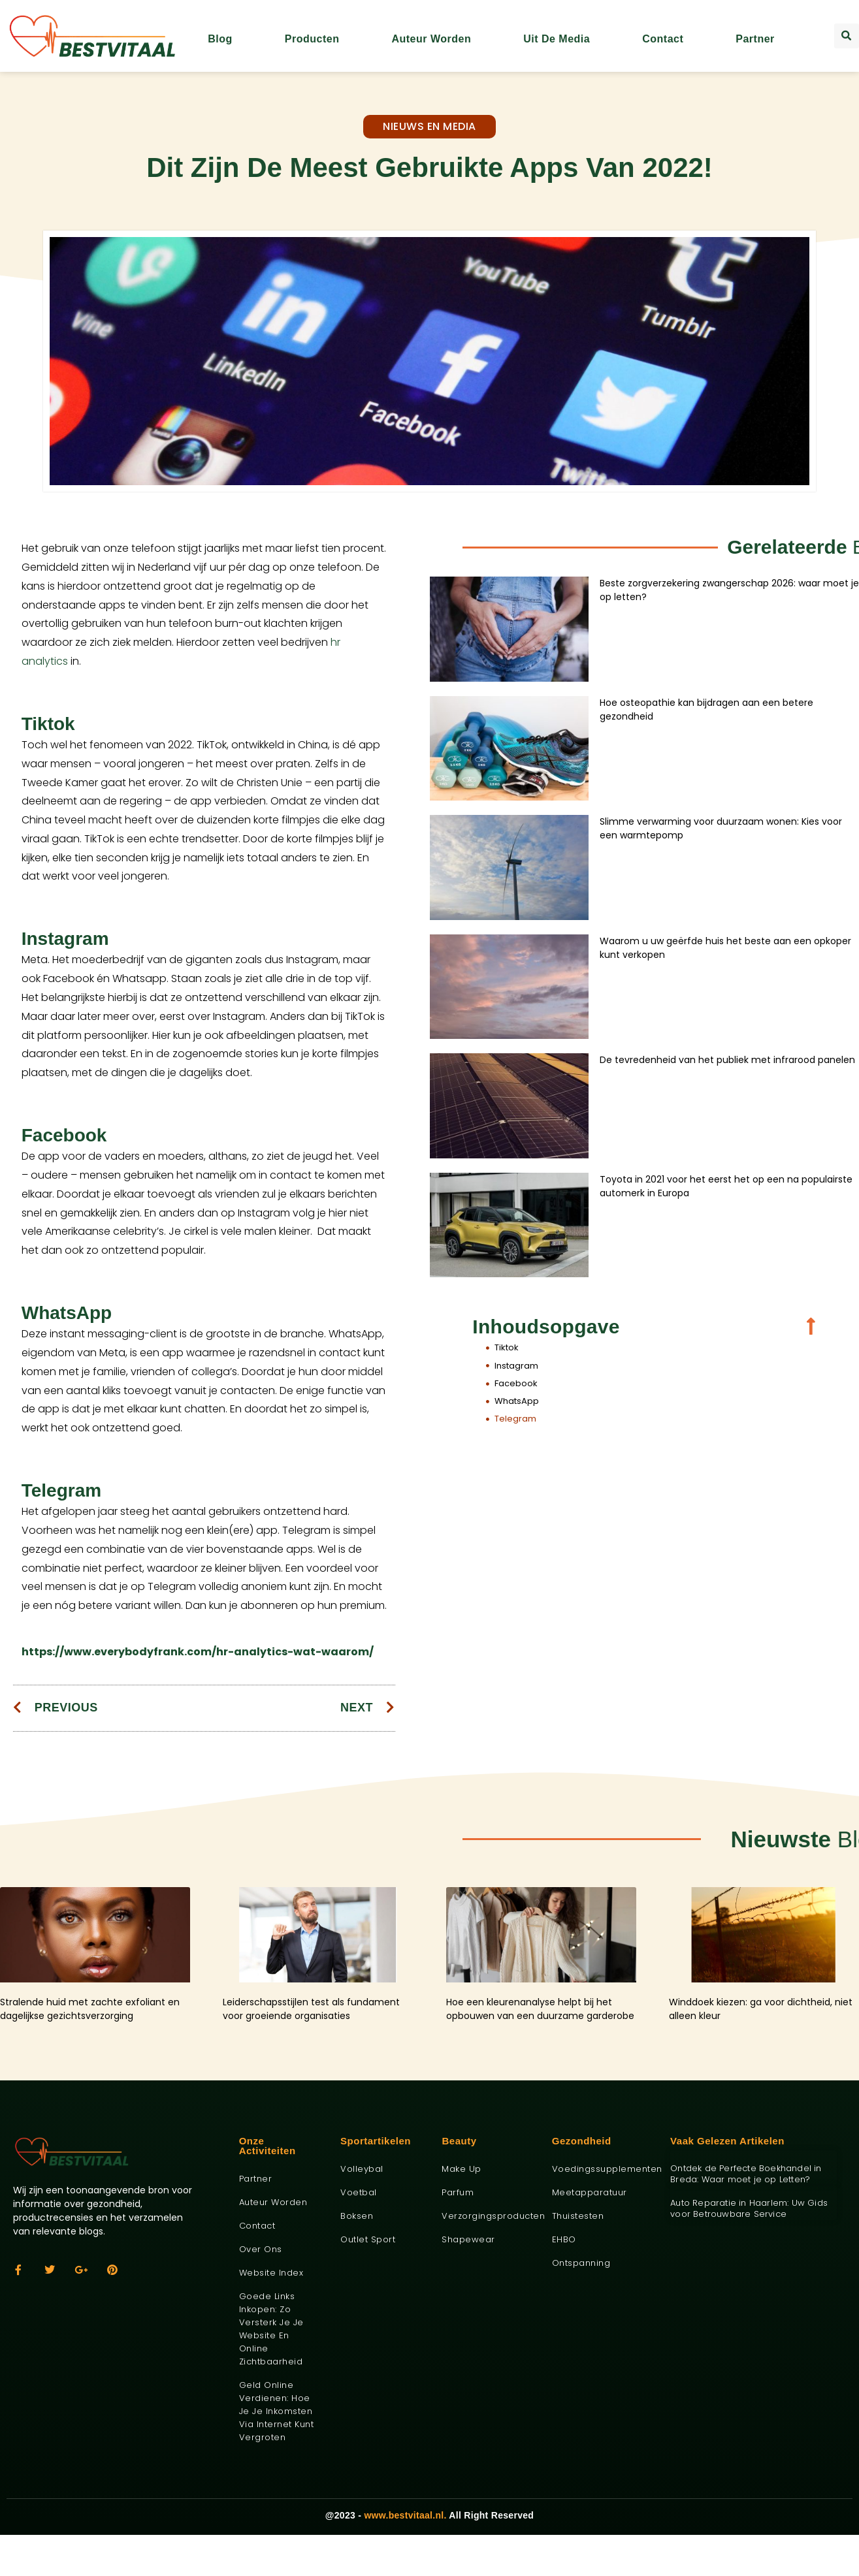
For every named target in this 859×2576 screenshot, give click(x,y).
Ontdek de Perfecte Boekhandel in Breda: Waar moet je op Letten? (745, 2174)
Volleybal (361, 2169)
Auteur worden (431, 38)
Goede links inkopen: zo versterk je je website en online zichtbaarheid (271, 2329)
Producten (312, 38)
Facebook (516, 1383)
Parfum (458, 2192)
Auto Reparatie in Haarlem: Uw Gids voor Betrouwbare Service (749, 2208)
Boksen (356, 2216)
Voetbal (358, 2192)
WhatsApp (516, 1401)
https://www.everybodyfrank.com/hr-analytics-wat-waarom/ (198, 1651)
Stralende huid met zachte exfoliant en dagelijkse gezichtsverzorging (90, 2009)
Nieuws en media (429, 126)
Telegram (515, 1418)
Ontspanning (581, 2263)
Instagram (516, 1366)
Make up (461, 2169)
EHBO (564, 2239)
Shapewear (468, 2239)
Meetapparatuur (589, 2192)
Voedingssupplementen (601, 2169)
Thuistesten (578, 2216)
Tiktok (506, 1347)
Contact (662, 38)
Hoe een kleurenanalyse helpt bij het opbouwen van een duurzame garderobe (540, 2009)
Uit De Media (556, 38)
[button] (846, 36)
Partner (755, 38)
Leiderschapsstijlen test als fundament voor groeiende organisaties (311, 2009)
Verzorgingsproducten (487, 2216)
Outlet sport (367, 2239)
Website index (271, 2272)
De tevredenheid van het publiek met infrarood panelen (727, 1059)
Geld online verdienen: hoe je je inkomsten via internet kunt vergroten (276, 2411)
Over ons (260, 2249)
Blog (220, 38)
